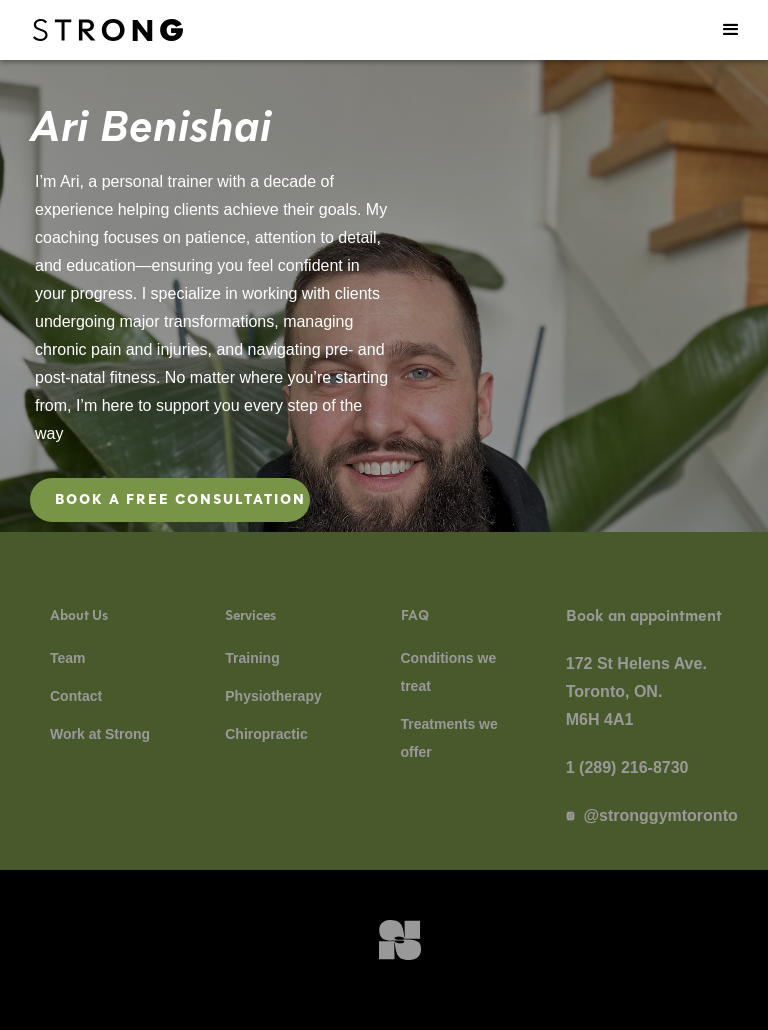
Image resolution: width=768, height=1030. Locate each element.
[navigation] (108, 30)
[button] (731, 30)
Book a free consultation (180, 499)
